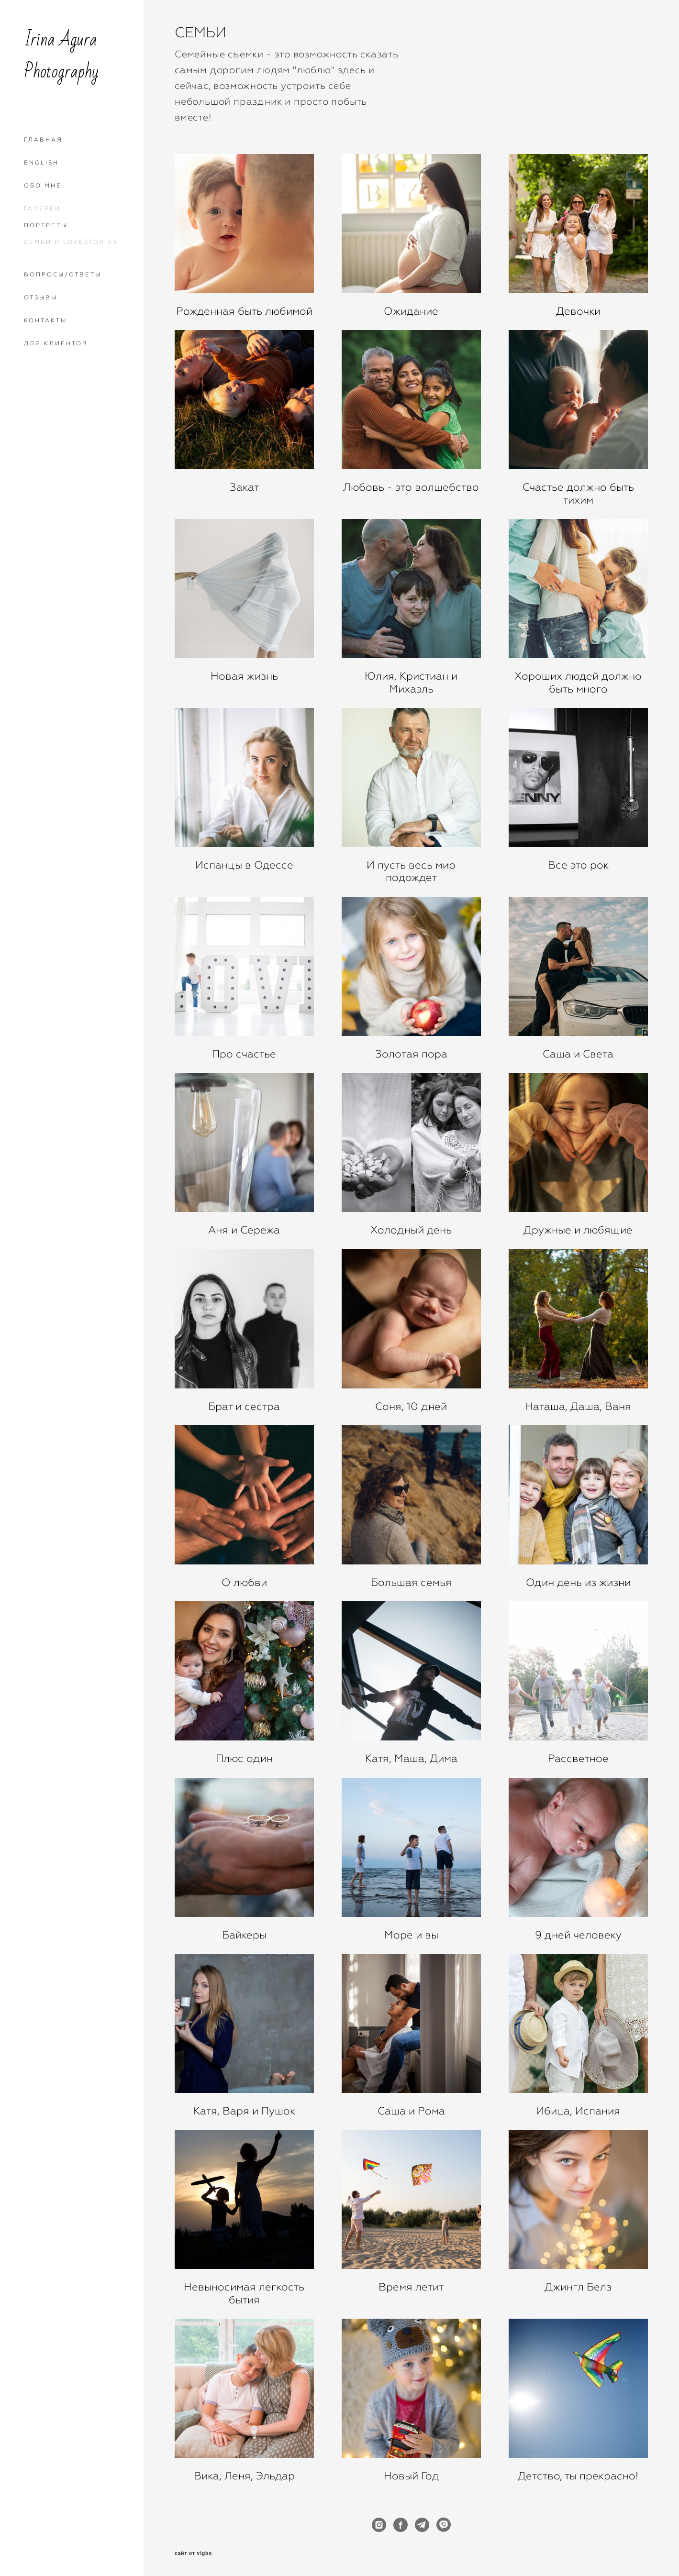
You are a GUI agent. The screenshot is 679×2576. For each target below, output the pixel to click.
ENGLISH (41, 162)
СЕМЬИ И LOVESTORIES (71, 242)
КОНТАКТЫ (45, 320)
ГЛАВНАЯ (43, 139)
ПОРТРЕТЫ (45, 225)
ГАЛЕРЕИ (42, 208)
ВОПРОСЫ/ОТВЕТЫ (62, 274)
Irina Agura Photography (61, 56)
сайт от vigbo (193, 2553)
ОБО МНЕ (43, 185)
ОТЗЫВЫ (40, 297)
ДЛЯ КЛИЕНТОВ (56, 343)
